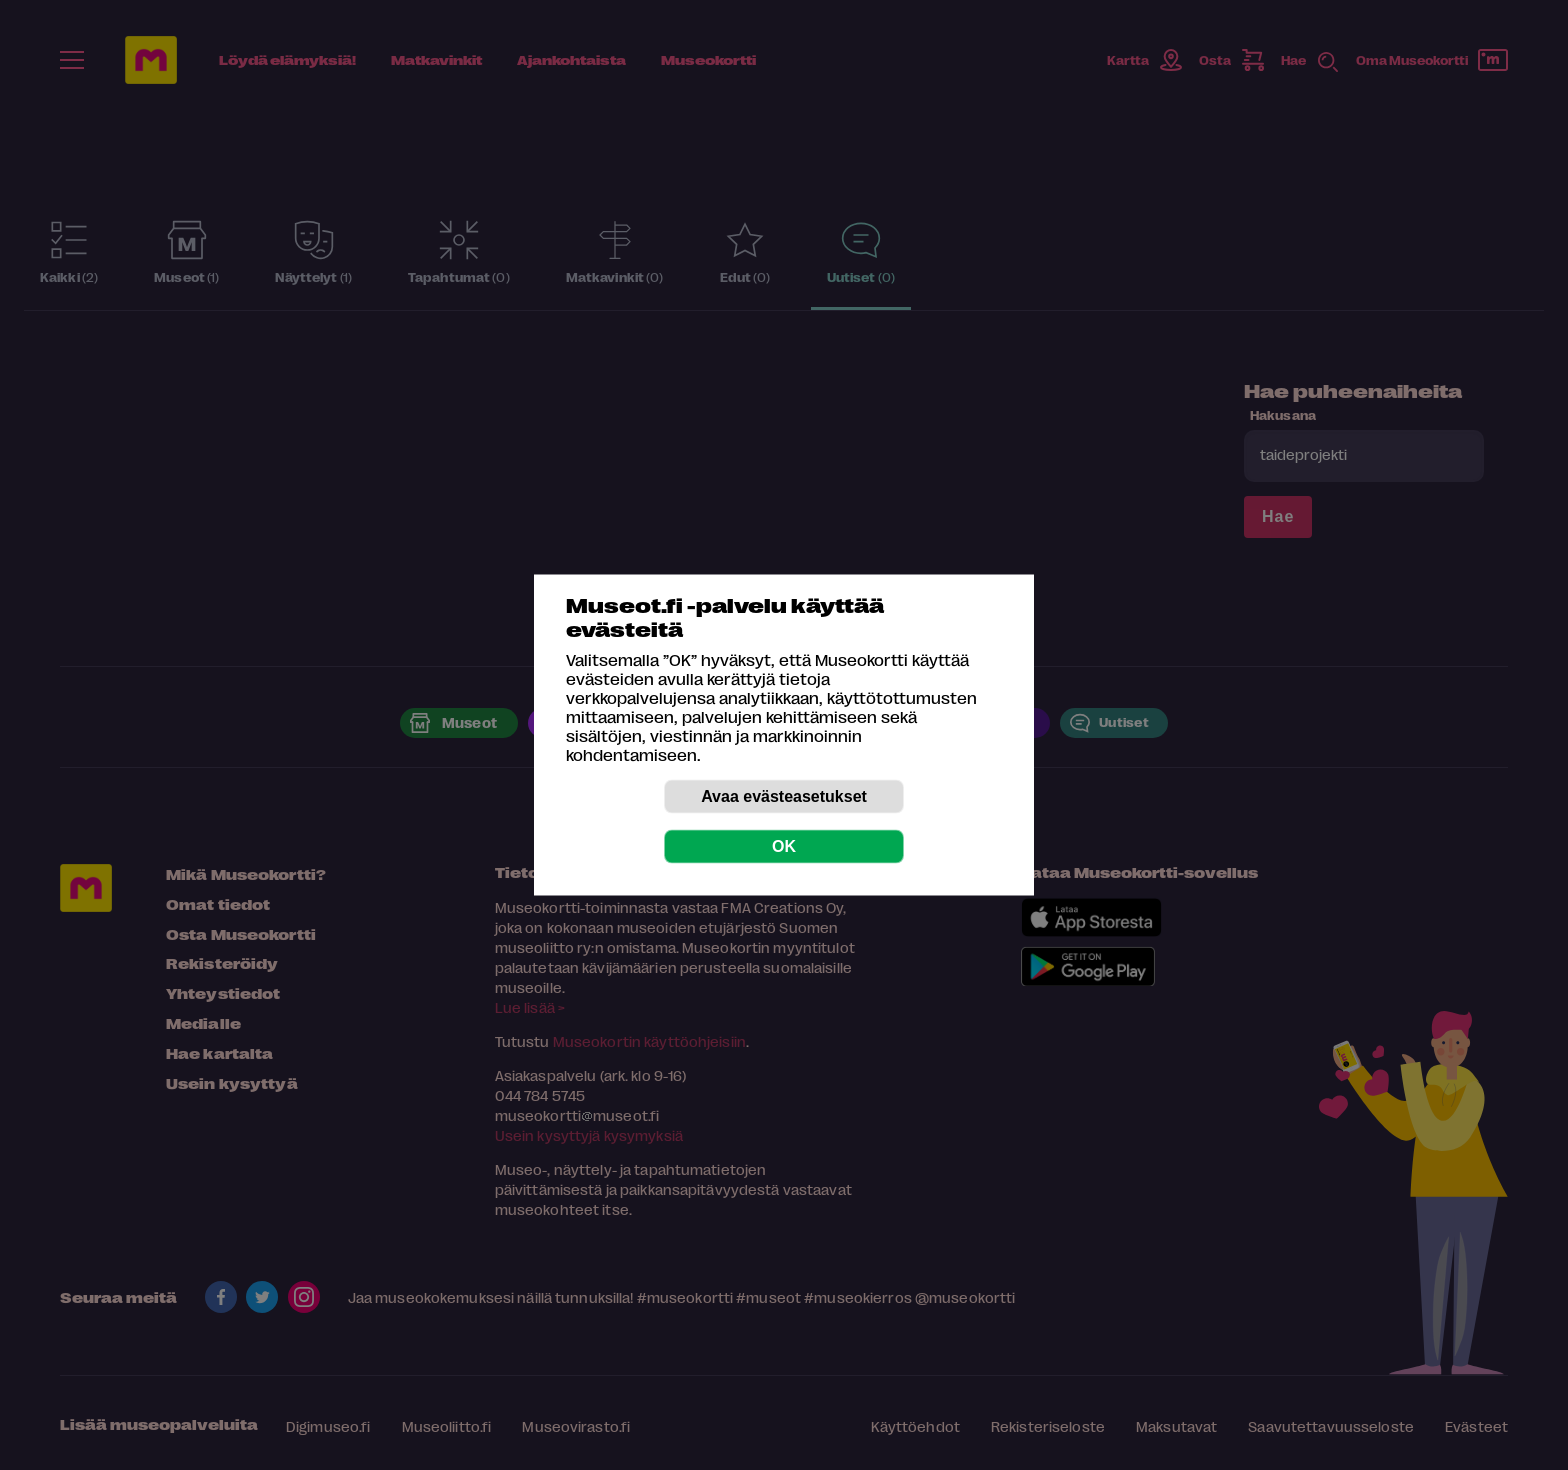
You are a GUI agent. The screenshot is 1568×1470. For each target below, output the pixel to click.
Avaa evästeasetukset (784, 796)
